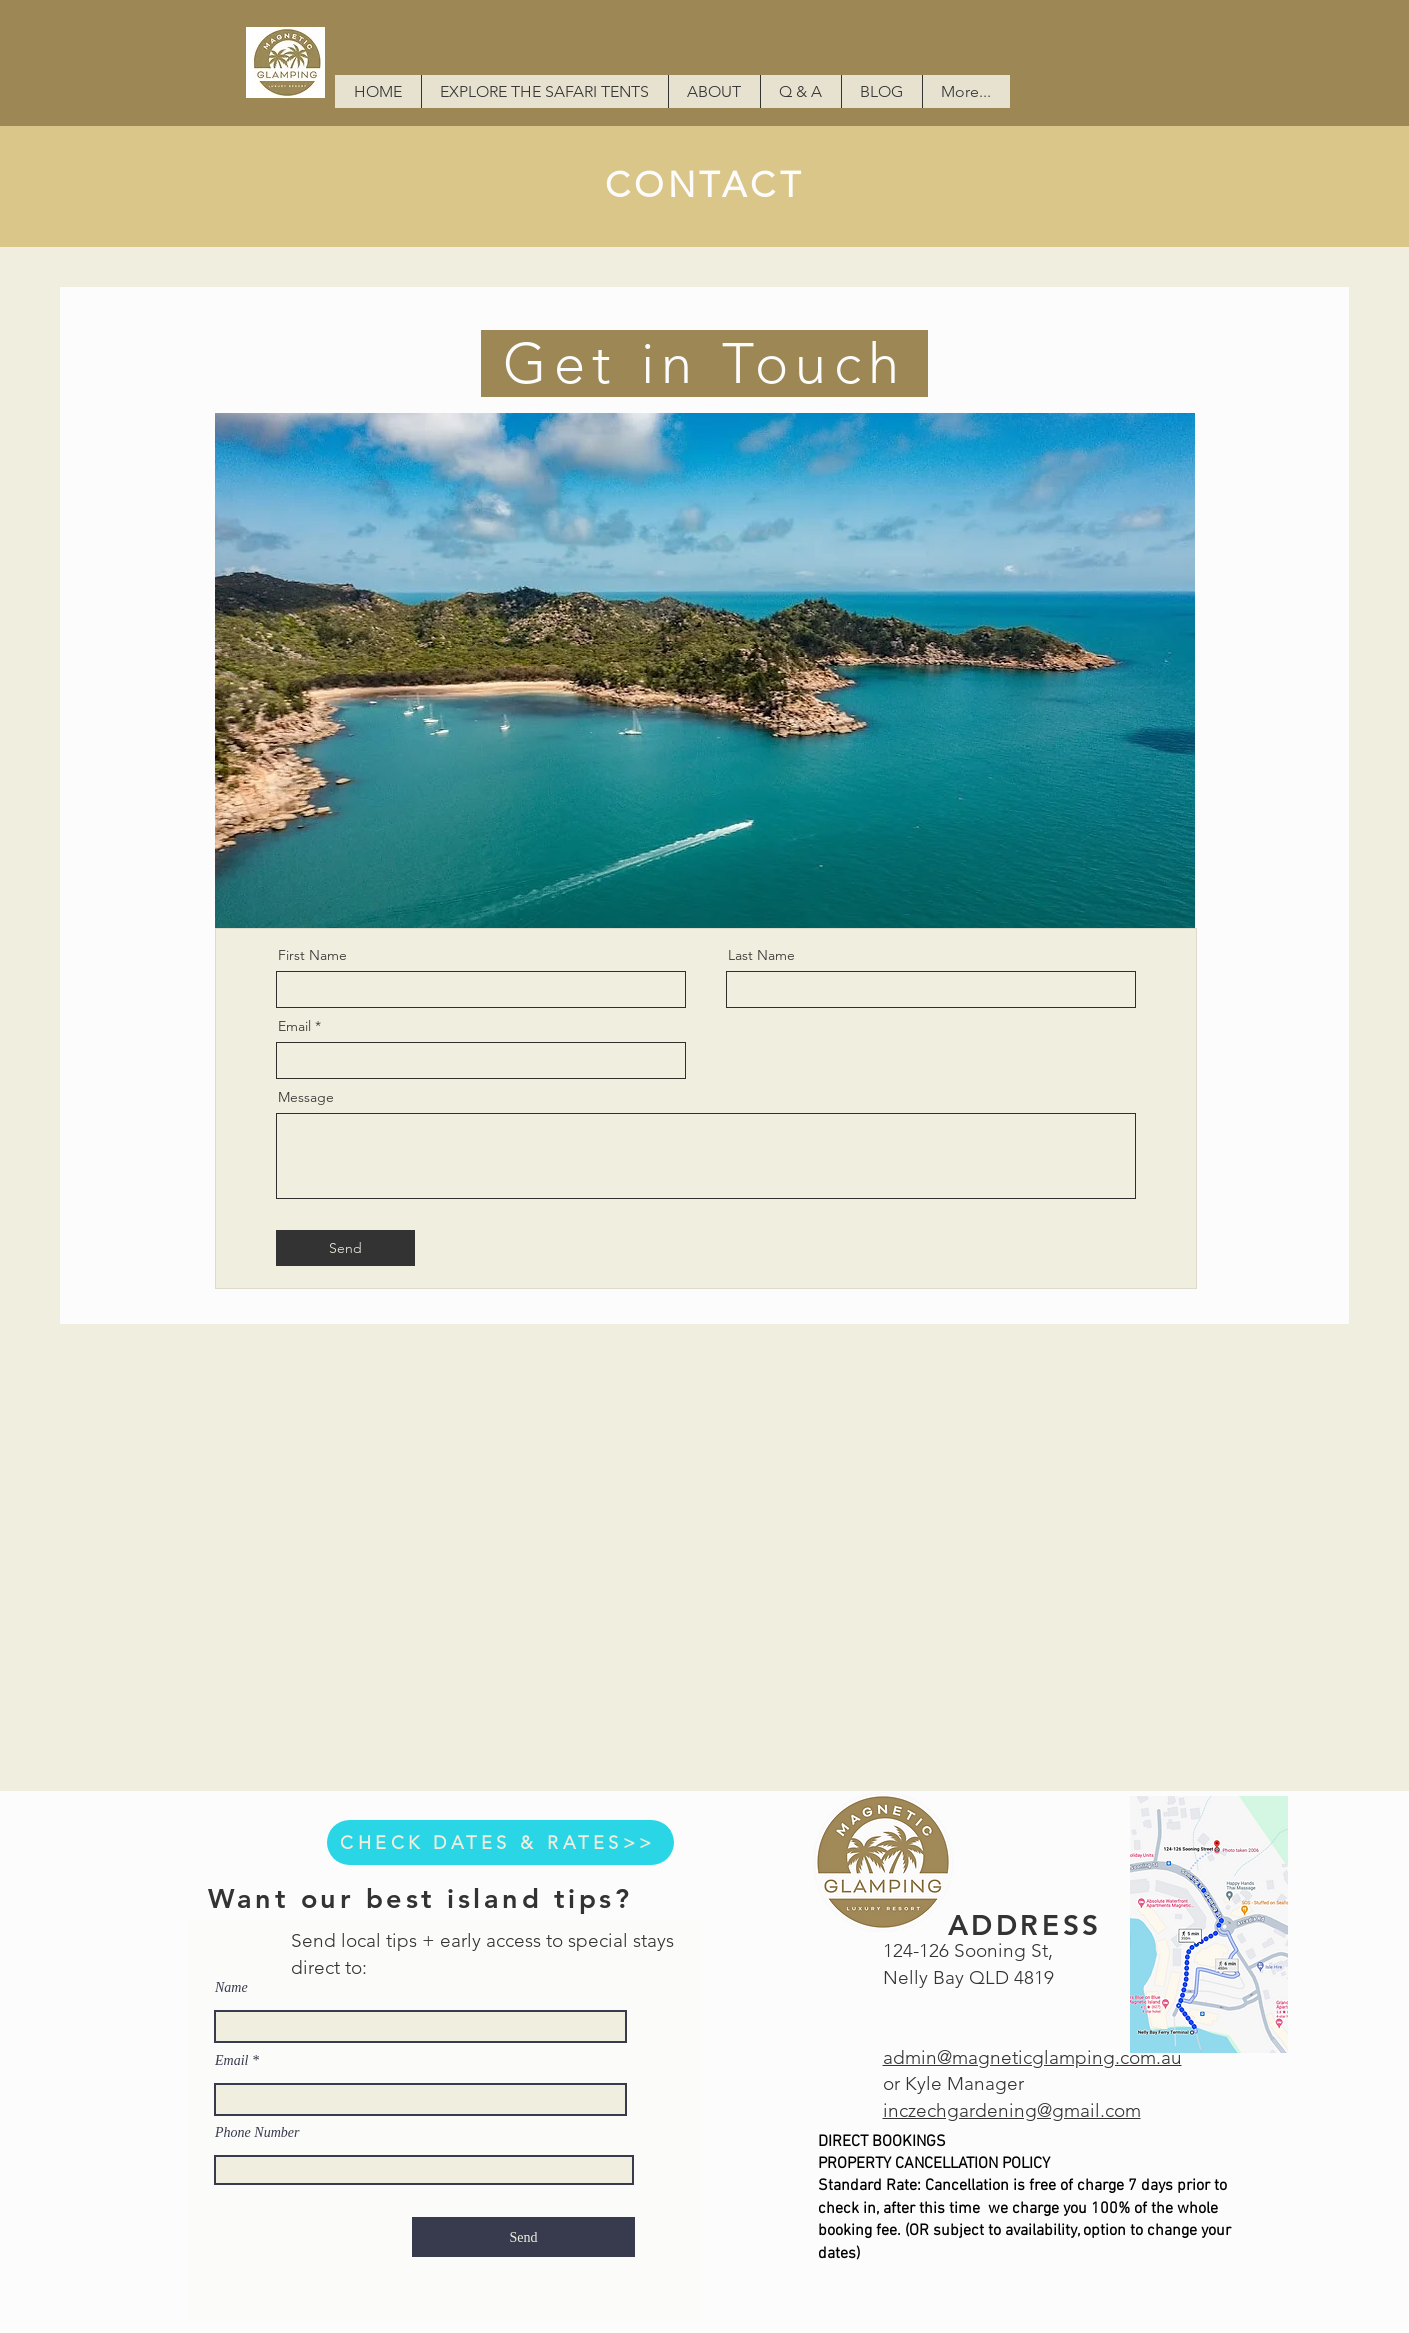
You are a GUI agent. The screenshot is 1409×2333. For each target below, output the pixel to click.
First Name (312, 955)
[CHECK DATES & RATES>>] (500, 1842)
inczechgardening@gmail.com (1012, 2110)
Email (294, 1026)
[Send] (345, 1248)
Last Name (761, 955)
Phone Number (257, 2133)
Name (231, 1988)
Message (306, 1097)
